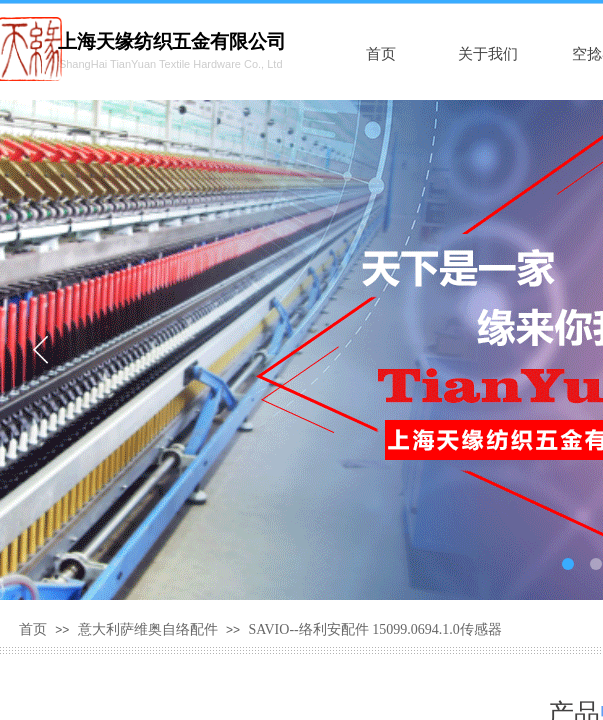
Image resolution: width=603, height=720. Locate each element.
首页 (381, 54)
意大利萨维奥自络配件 (148, 629)
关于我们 (488, 54)
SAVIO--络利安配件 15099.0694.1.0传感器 (374, 629)
